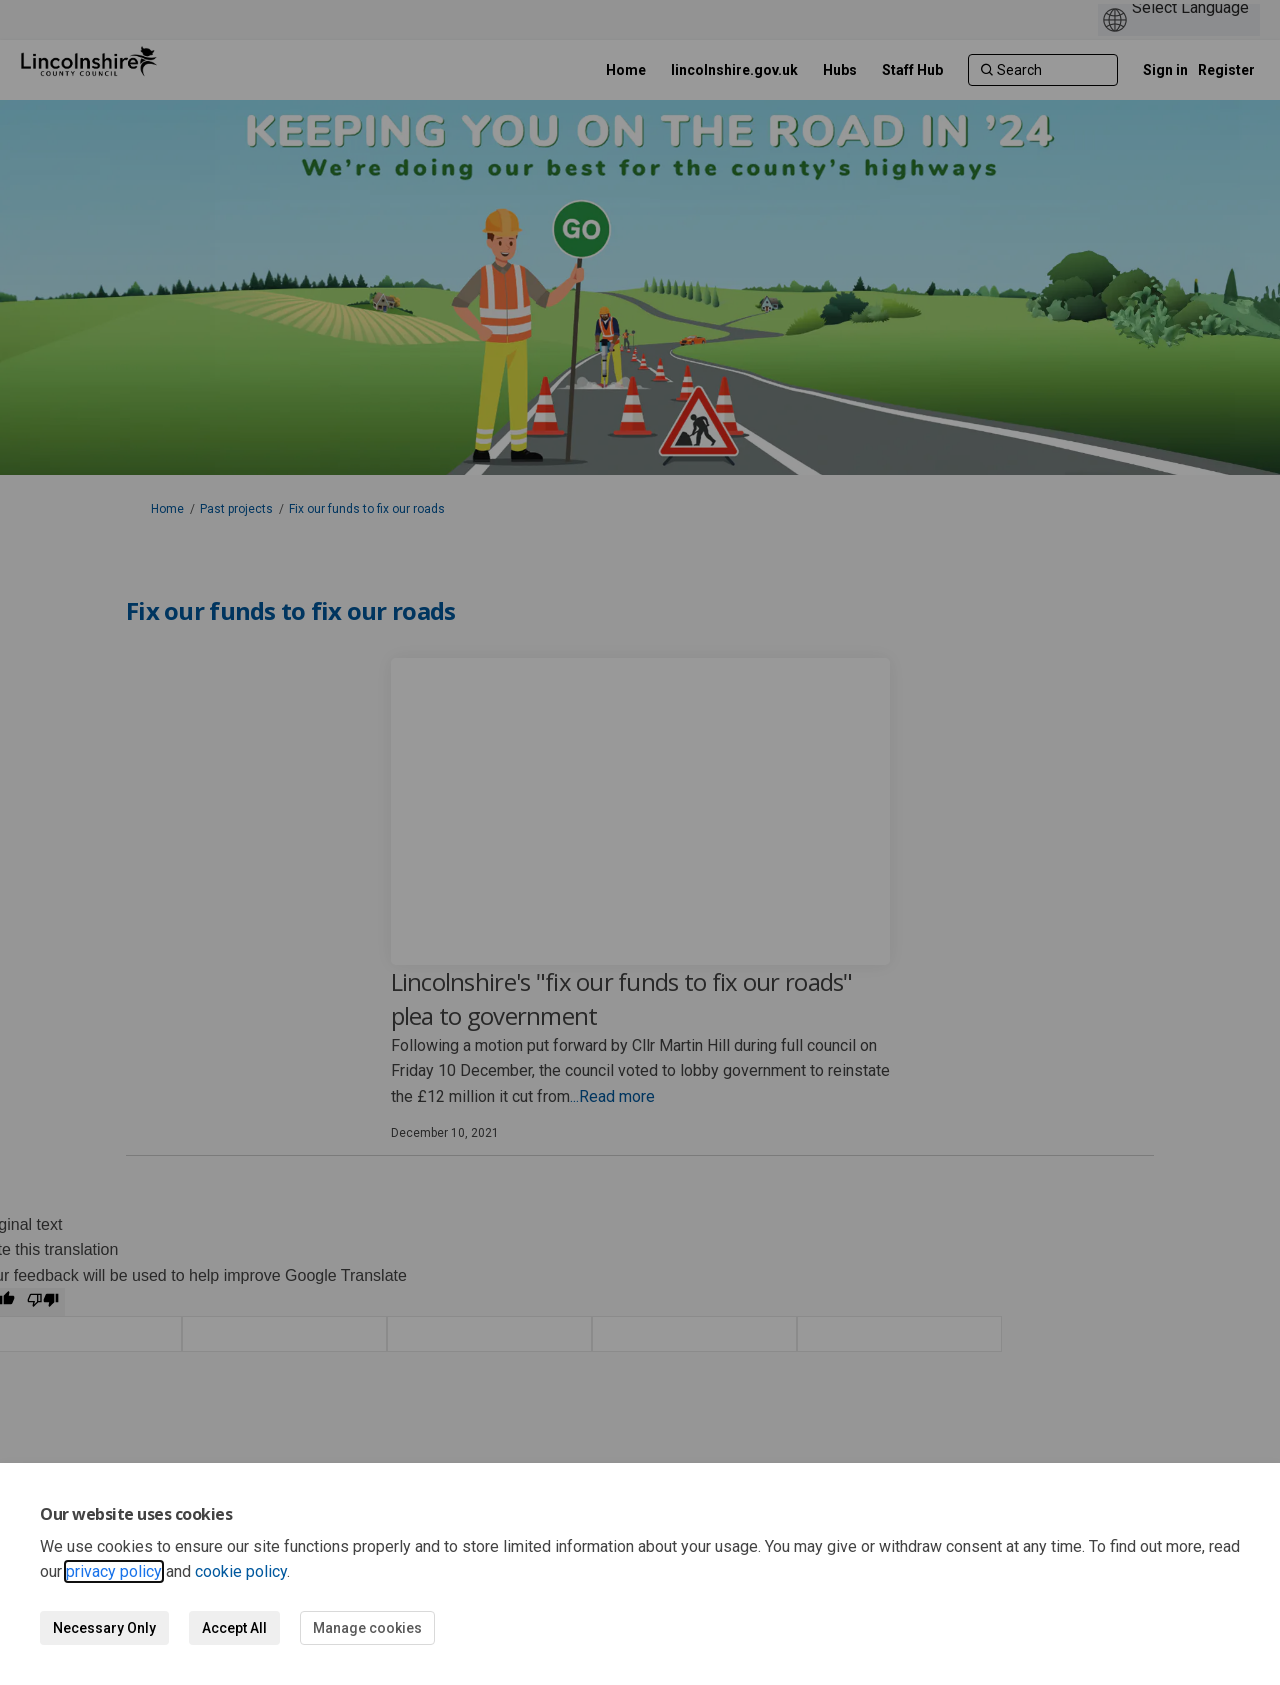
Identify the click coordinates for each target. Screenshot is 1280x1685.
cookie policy (241, 1571)
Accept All (234, 1628)
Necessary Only (104, 1628)
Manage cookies (367, 1628)
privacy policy (114, 1571)
